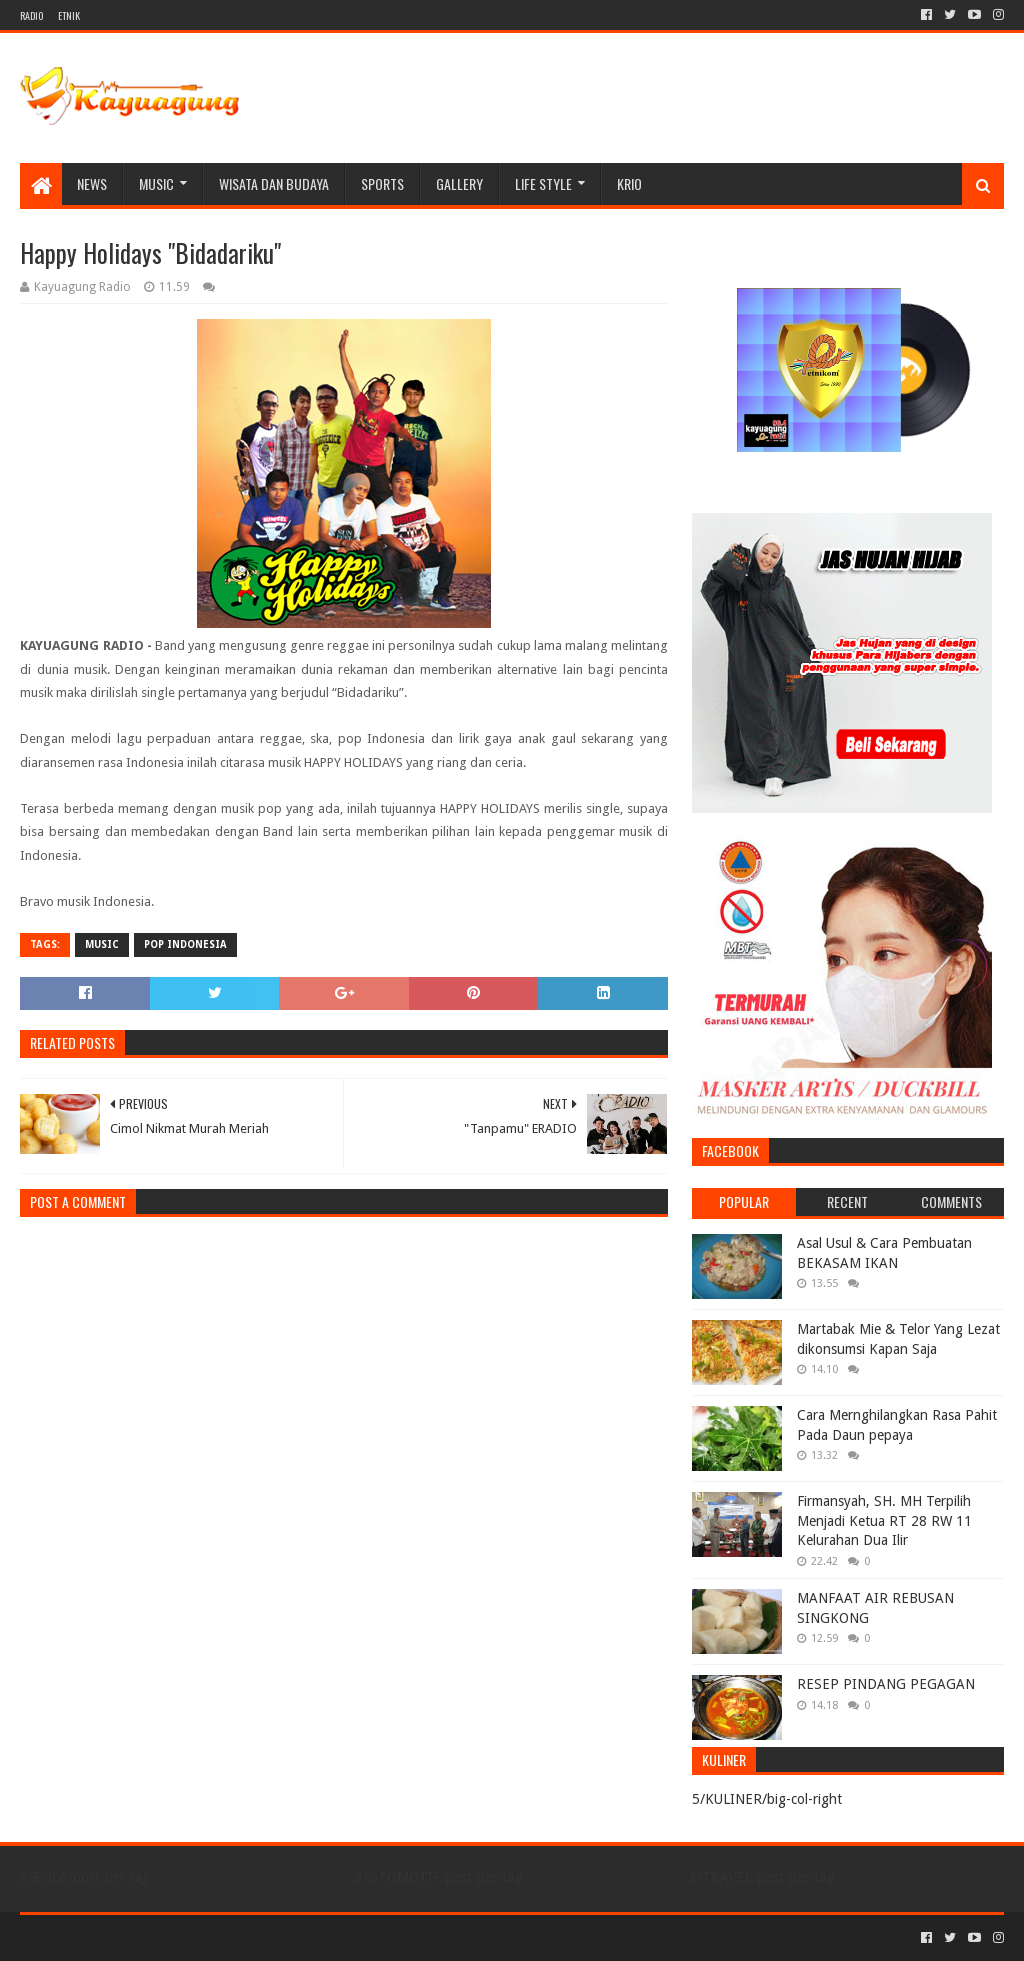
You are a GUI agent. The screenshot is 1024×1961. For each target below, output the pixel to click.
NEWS (92, 183)
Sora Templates (131, 1937)
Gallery (459, 183)
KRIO (629, 183)
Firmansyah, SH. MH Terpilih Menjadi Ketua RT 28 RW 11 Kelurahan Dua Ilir (884, 1520)
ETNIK (69, 15)
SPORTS (382, 183)
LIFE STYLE (543, 183)
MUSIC (156, 183)
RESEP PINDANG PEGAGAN (886, 1684)
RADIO (31, 15)
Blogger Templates (246, 1937)
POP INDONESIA (185, 944)
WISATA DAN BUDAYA (274, 183)
